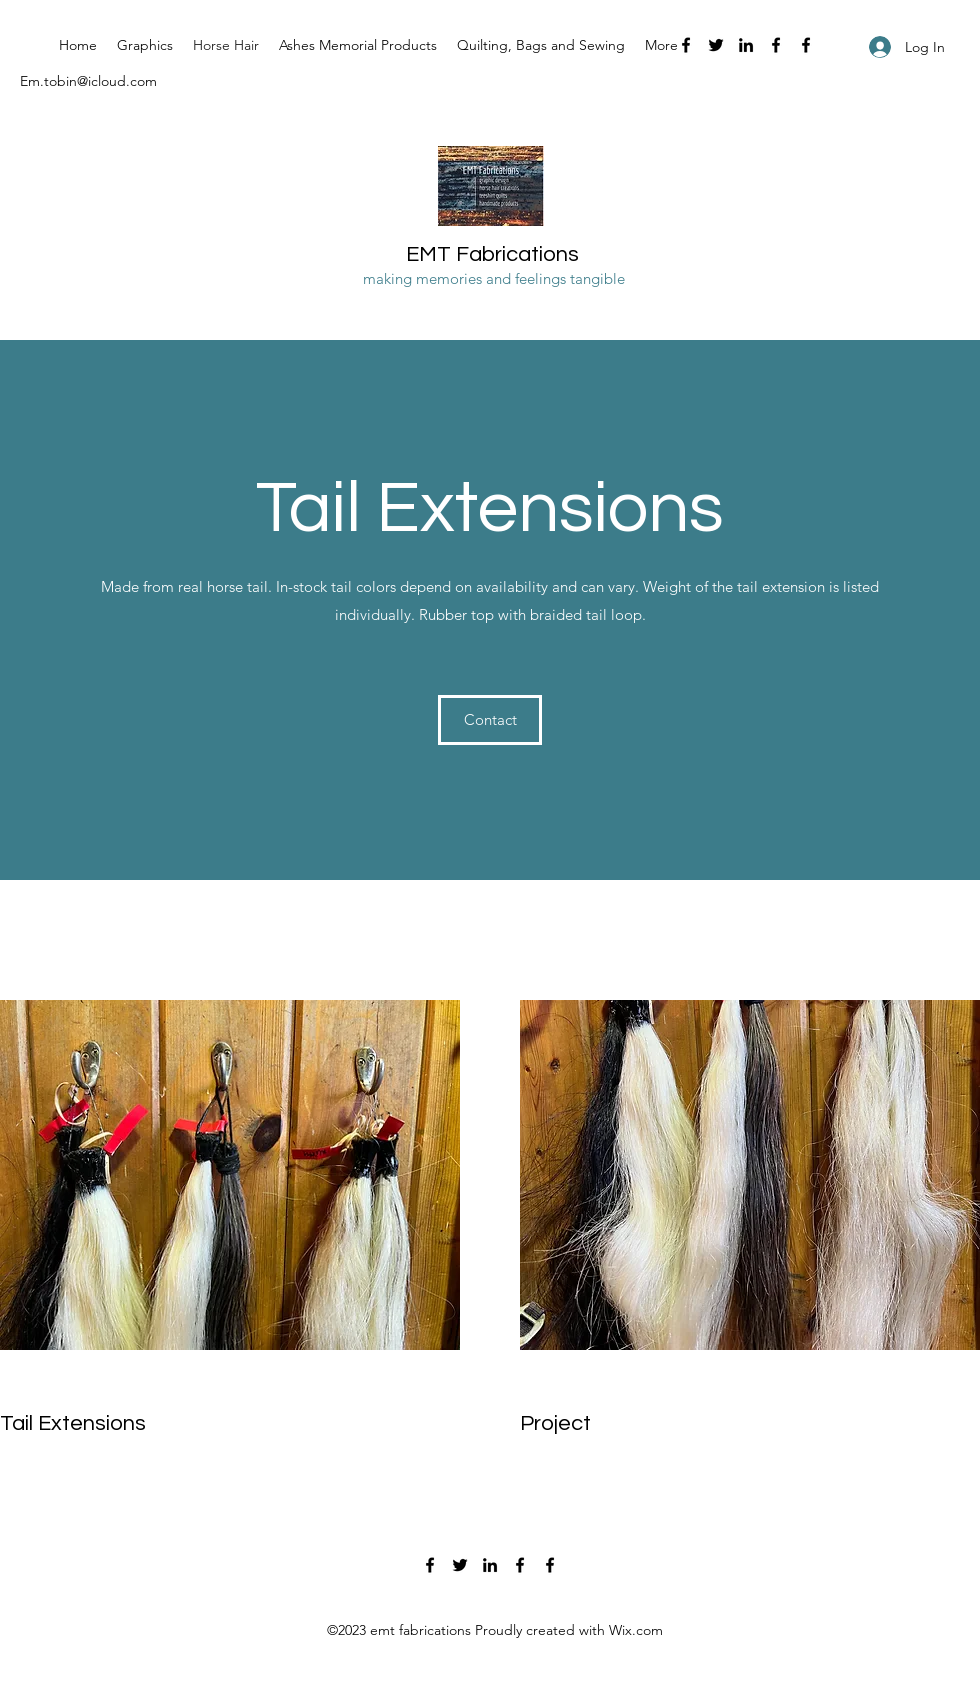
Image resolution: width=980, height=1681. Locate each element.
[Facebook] (686, 45)
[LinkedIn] (746, 45)
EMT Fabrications (492, 254)
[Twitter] (716, 45)
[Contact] (490, 720)
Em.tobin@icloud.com (88, 81)
